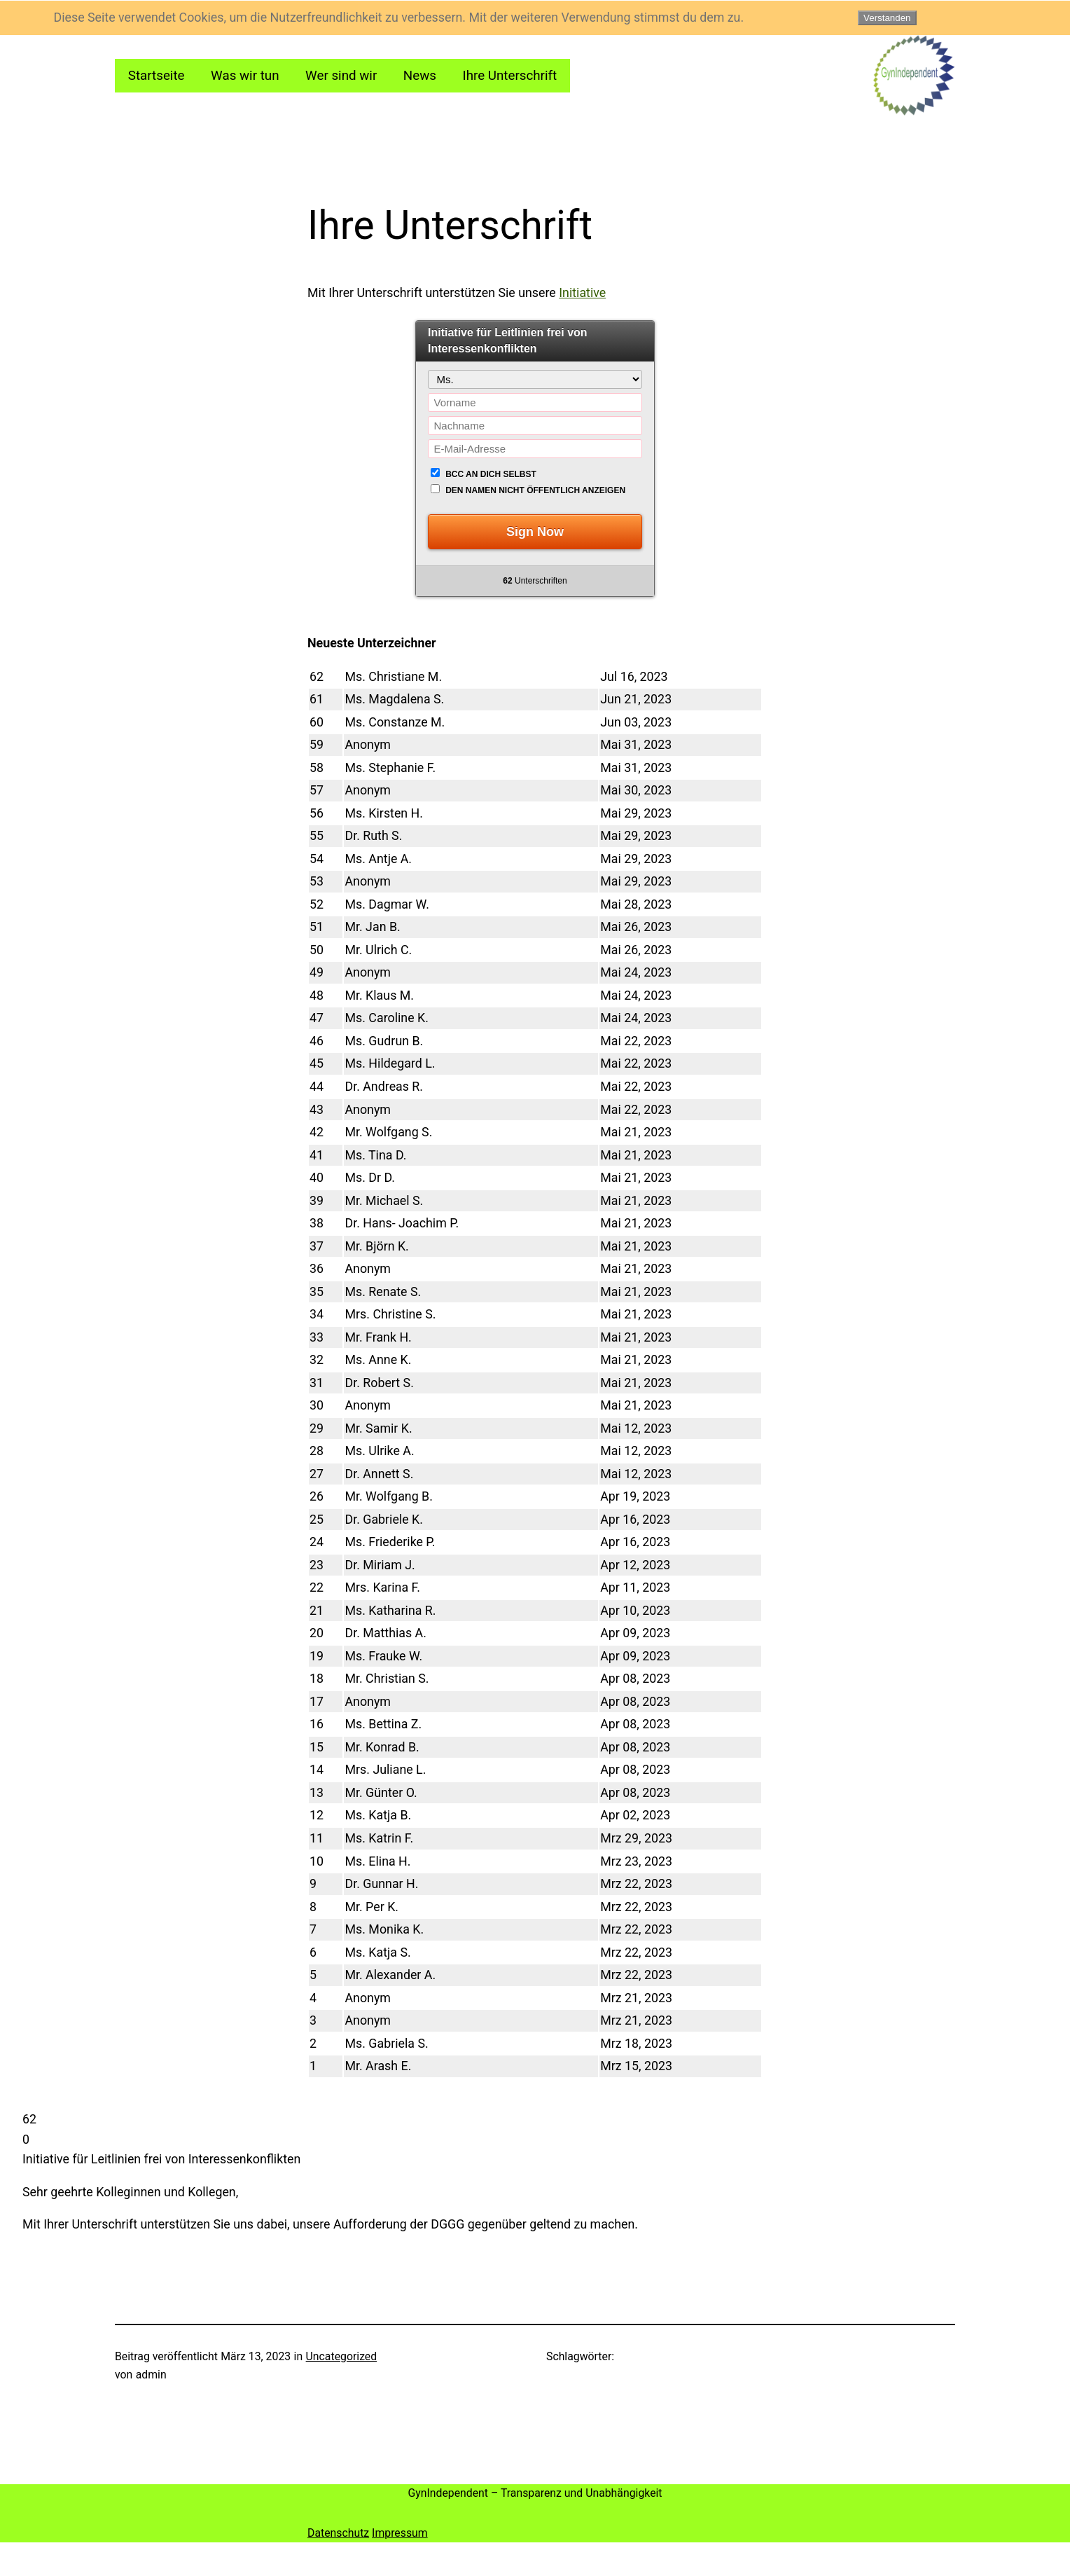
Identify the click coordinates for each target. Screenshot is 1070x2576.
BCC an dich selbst (490, 474)
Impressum (400, 2533)
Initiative (582, 292)
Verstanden (886, 18)
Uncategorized (341, 2356)
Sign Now (535, 532)
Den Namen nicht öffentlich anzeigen (535, 490)
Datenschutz (338, 2533)
